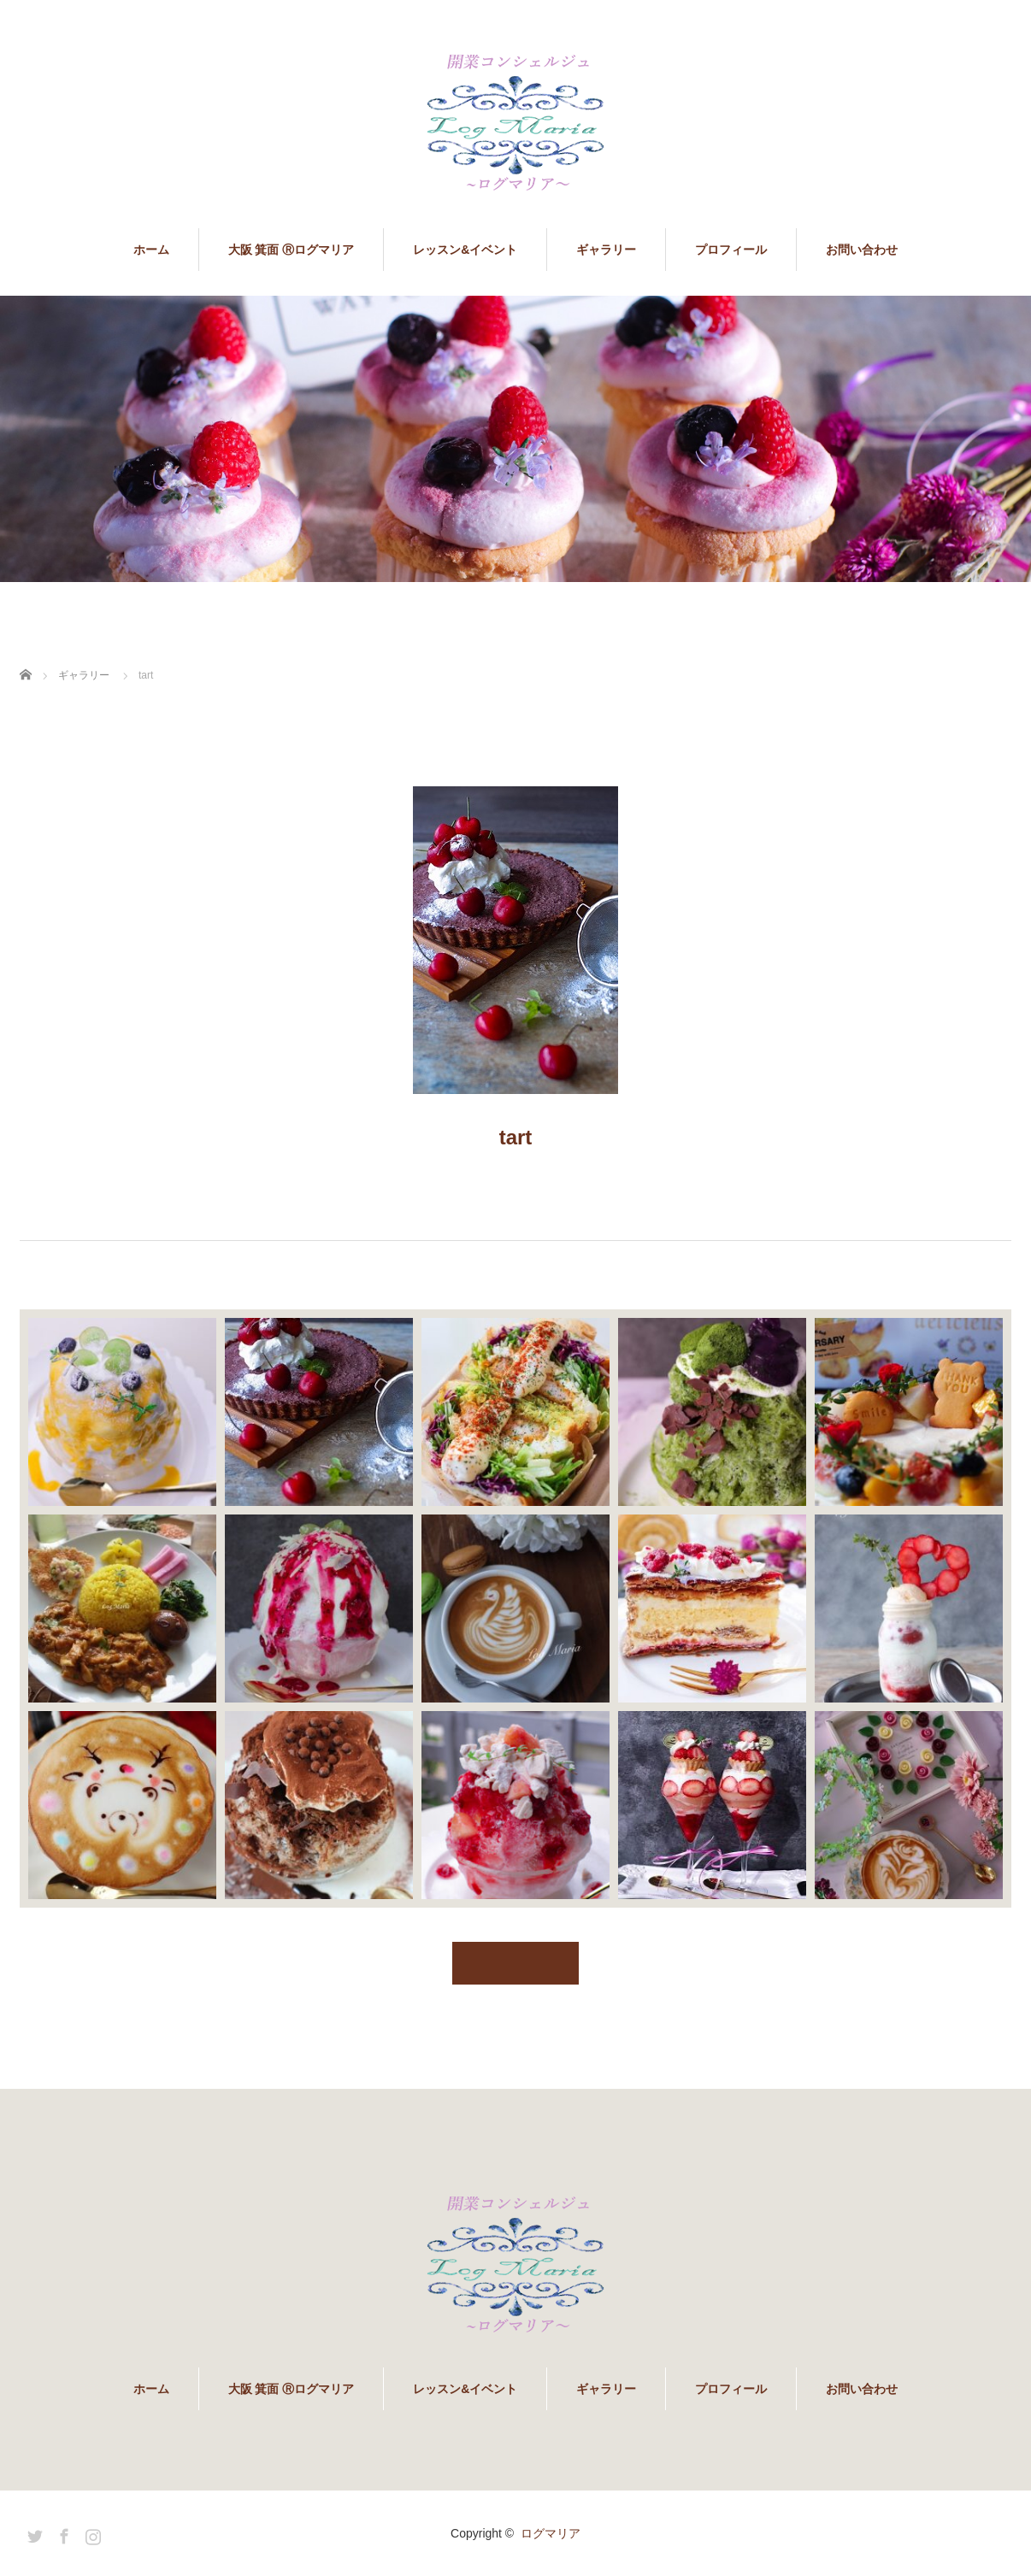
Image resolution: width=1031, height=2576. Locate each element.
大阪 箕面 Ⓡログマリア (291, 249)
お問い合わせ (862, 249)
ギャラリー (606, 249)
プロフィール (731, 249)
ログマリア (550, 2533)
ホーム (151, 249)
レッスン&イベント (465, 249)
